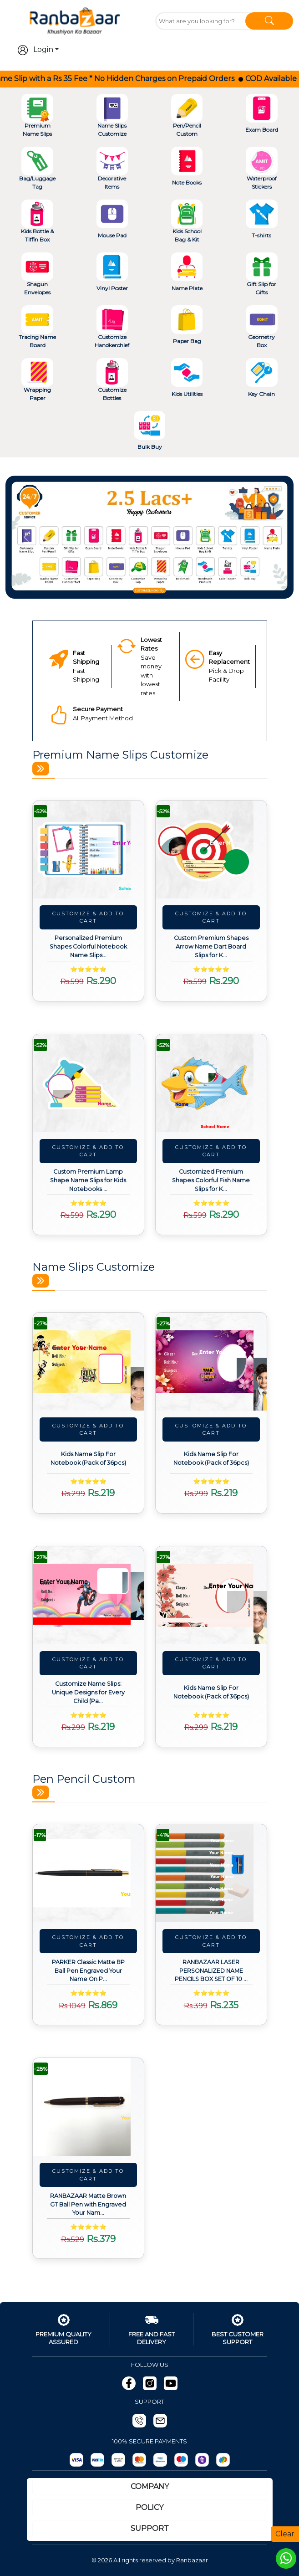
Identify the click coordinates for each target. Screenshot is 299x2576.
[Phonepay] (202, 2460)
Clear (284, 2534)
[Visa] (160, 2460)
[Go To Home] (75, 20)
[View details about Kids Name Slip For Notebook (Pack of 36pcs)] (88, 1362)
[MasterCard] (139, 2460)
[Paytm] (97, 2460)
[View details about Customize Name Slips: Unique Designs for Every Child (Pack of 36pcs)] (88, 1595)
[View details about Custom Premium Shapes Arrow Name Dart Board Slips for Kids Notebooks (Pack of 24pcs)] (211, 849)
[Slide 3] (150, 586)
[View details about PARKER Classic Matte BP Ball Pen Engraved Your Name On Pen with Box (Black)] (88, 1873)
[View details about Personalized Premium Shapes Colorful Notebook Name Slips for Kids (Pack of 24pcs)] (88, 849)
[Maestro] (181, 2460)
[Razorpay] (76, 2460)
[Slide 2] (133, 586)
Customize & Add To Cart (88, 917)
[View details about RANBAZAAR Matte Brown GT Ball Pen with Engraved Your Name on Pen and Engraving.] (88, 2107)
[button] (27, 537)
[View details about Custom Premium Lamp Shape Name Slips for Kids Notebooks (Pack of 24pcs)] (88, 1083)
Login (35, 50)
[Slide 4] (166, 586)
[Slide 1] (117, 586)
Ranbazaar (192, 2560)
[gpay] (223, 2460)
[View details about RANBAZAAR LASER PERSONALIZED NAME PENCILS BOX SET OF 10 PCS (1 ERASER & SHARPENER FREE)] (211, 1873)
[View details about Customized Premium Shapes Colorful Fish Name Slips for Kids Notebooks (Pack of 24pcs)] (211, 1083)
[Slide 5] (182, 586)
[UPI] (118, 2460)
